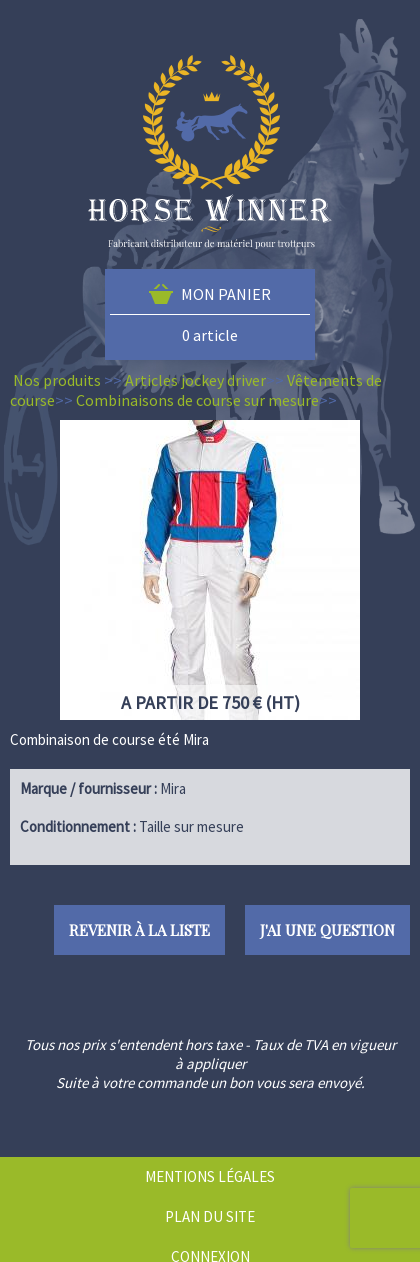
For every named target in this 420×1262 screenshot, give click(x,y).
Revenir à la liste (139, 930)
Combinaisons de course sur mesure (197, 400)
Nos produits (57, 380)
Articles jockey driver (195, 380)
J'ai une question (327, 930)
